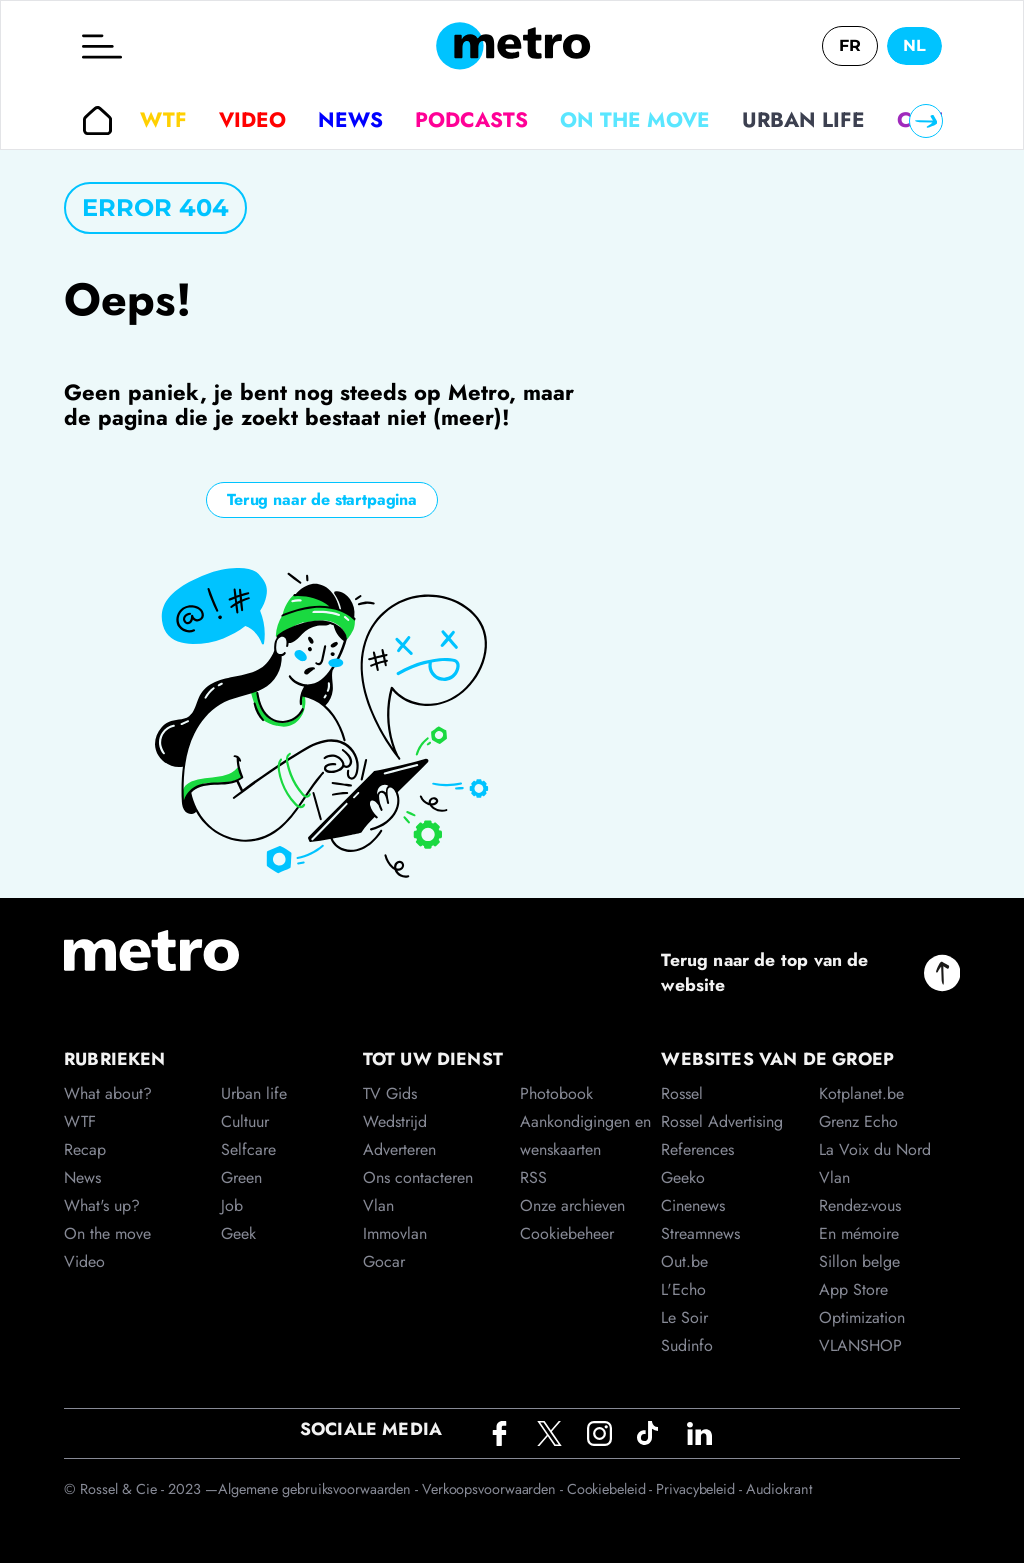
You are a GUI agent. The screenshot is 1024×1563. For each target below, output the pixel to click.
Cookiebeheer (567, 1233)
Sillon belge (859, 1261)
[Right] (926, 121)
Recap (85, 1149)
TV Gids (390, 1093)
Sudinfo (687, 1345)
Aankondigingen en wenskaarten (585, 1135)
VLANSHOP (860, 1345)
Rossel (682, 1093)
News (350, 120)
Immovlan (395, 1233)
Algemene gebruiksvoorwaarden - (320, 1489)
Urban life (803, 120)
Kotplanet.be (861, 1093)
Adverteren (399, 1149)
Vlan (378, 1205)
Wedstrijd (395, 1121)
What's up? (102, 1205)
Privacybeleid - (700, 1489)
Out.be (684, 1261)
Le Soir (684, 1317)
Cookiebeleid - (612, 1489)
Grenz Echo (858, 1121)
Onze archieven (572, 1205)
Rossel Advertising (722, 1121)
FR (850, 45)
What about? (108, 1093)
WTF (163, 120)
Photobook (556, 1093)
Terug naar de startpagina (322, 499)
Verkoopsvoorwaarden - (494, 1489)
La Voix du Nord (875, 1149)
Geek (238, 1233)
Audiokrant (779, 1489)
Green (241, 1177)
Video (252, 120)
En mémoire (859, 1233)
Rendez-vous (860, 1205)
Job (232, 1205)
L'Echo (683, 1289)
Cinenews (693, 1205)
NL (914, 45)
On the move (635, 120)
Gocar (384, 1261)
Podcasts (471, 120)
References (697, 1149)
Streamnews (700, 1233)
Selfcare (248, 1149)
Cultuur (245, 1121)
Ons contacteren (418, 1177)
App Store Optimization (862, 1303)
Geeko (683, 1177)
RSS (533, 1177)
